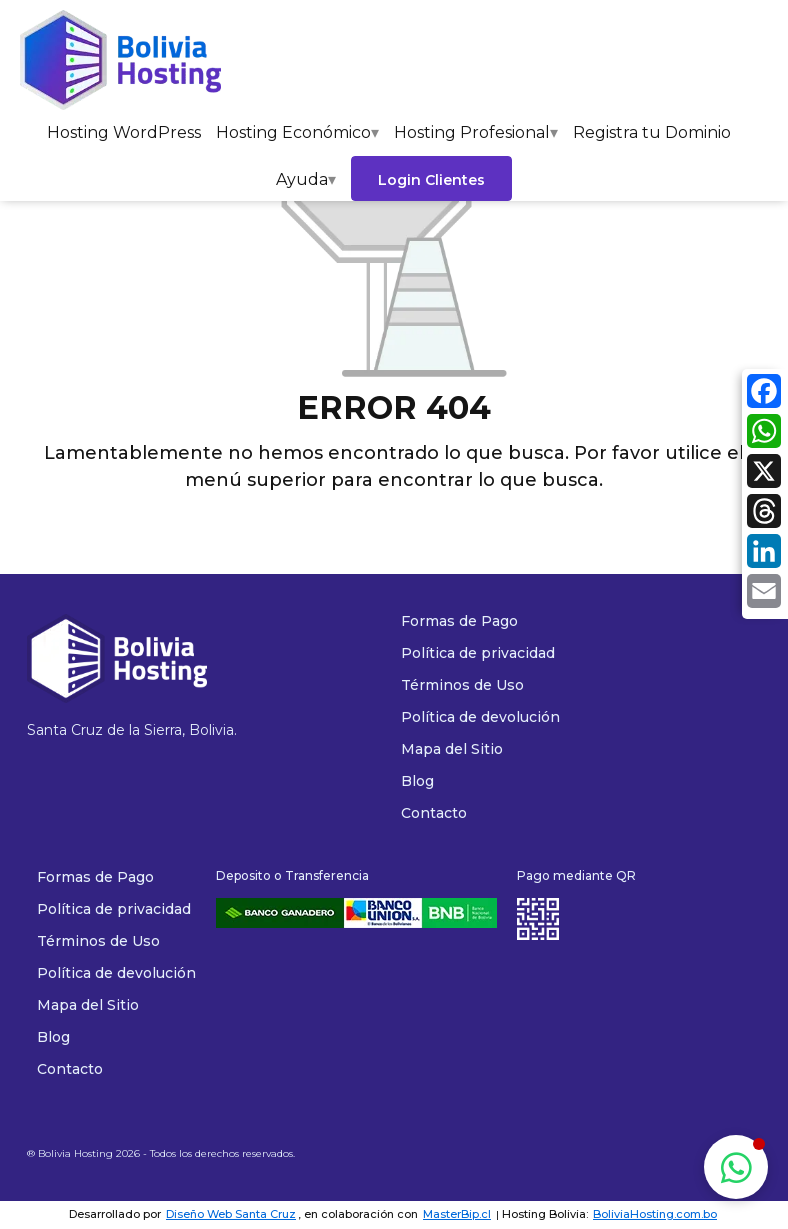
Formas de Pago (95, 877)
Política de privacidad (114, 909)
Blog (53, 1037)
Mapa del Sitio (88, 1005)
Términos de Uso (98, 941)
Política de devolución (116, 973)
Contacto (70, 1069)
